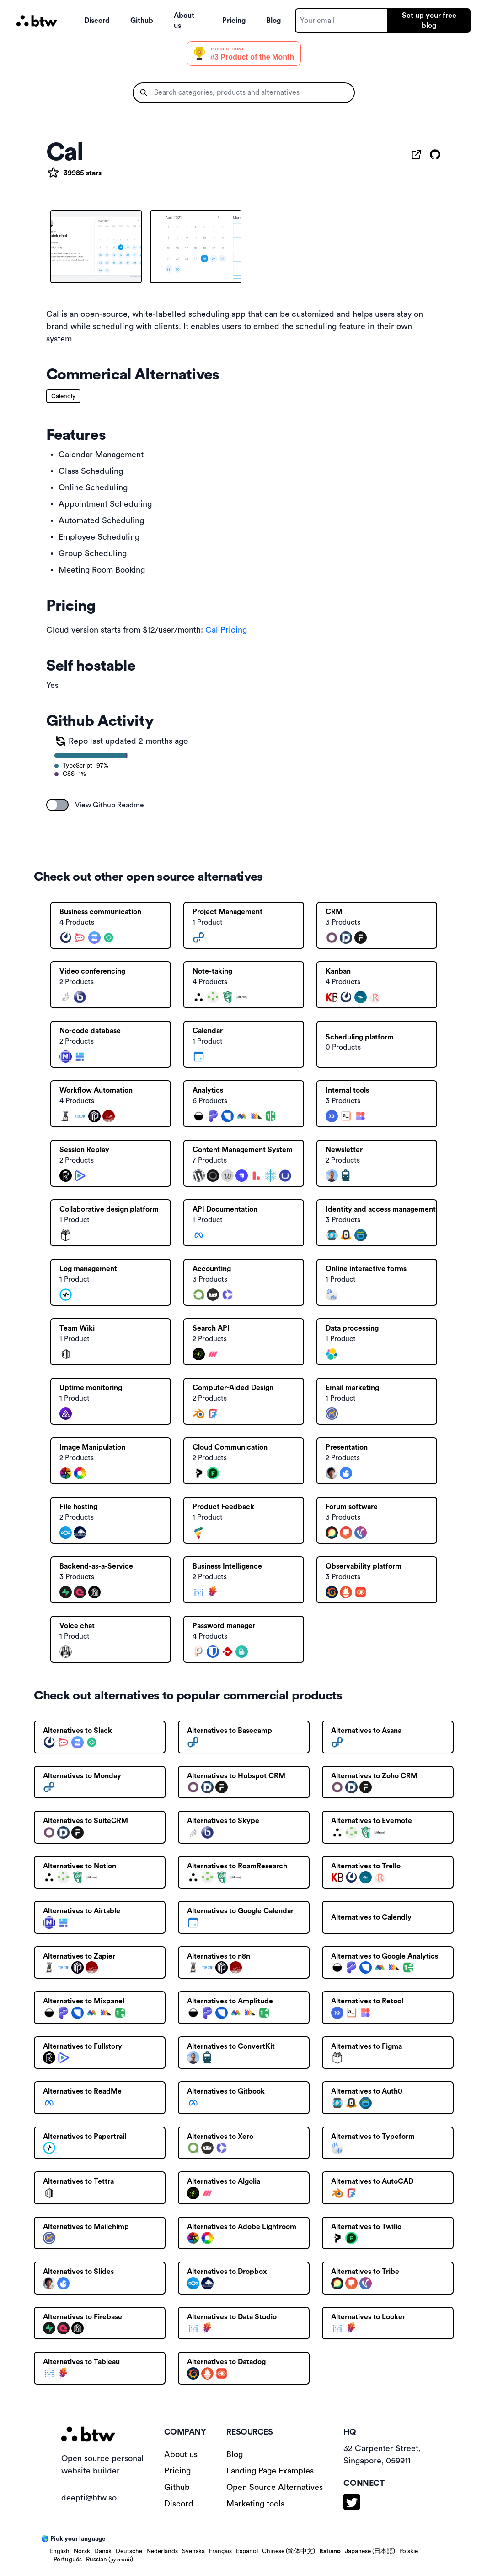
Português (68, 2559)
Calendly (63, 396)
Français (220, 2551)
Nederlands (162, 2551)
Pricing (234, 20)
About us (184, 21)
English (59, 2551)
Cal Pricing (226, 630)
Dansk (103, 2551)
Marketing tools (255, 2504)
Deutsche (129, 2551)
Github (141, 20)
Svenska (193, 2551)
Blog (273, 20)
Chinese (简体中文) (288, 2551)
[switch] (57, 805)
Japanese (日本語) (370, 2551)
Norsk (82, 2551)
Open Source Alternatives (274, 2487)
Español (247, 2551)
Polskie (408, 2551)
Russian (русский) (109, 2559)
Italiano (330, 2551)
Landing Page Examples (270, 2471)
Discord (97, 20)
